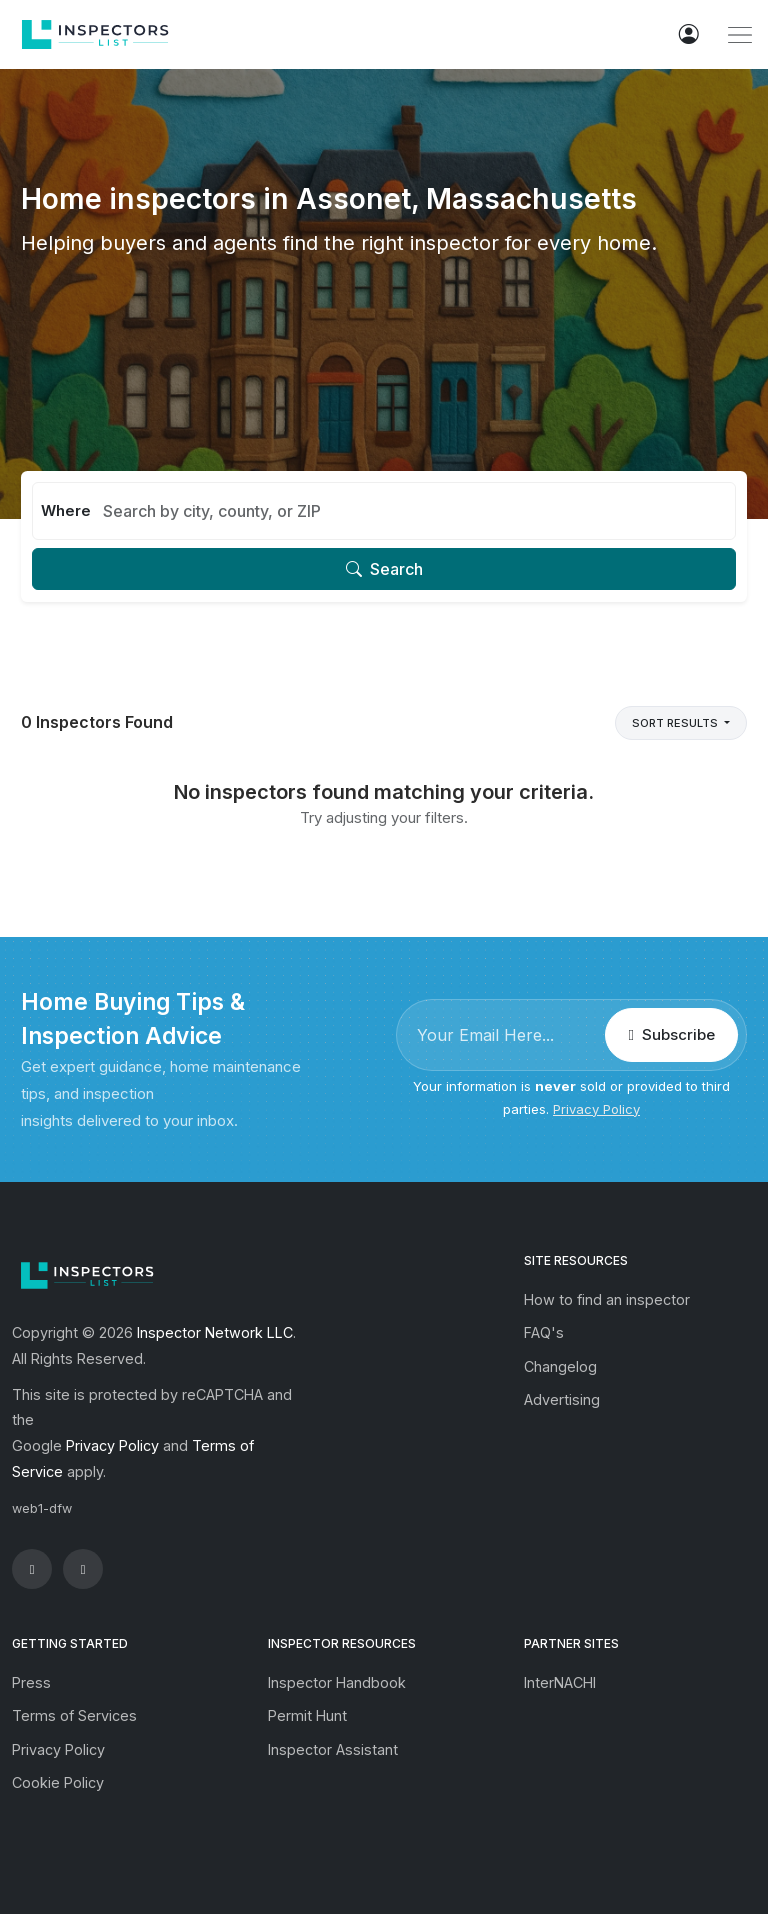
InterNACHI (560, 1682)
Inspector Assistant (333, 1749)
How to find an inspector (607, 1299)
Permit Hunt (307, 1715)
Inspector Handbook (337, 1682)
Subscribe (671, 1034)
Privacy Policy (596, 1109)
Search (384, 569)
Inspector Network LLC (215, 1332)
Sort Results (676, 723)
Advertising (562, 1399)
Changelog (560, 1366)
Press (31, 1682)
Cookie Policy (58, 1782)
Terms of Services (74, 1715)
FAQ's (544, 1332)
